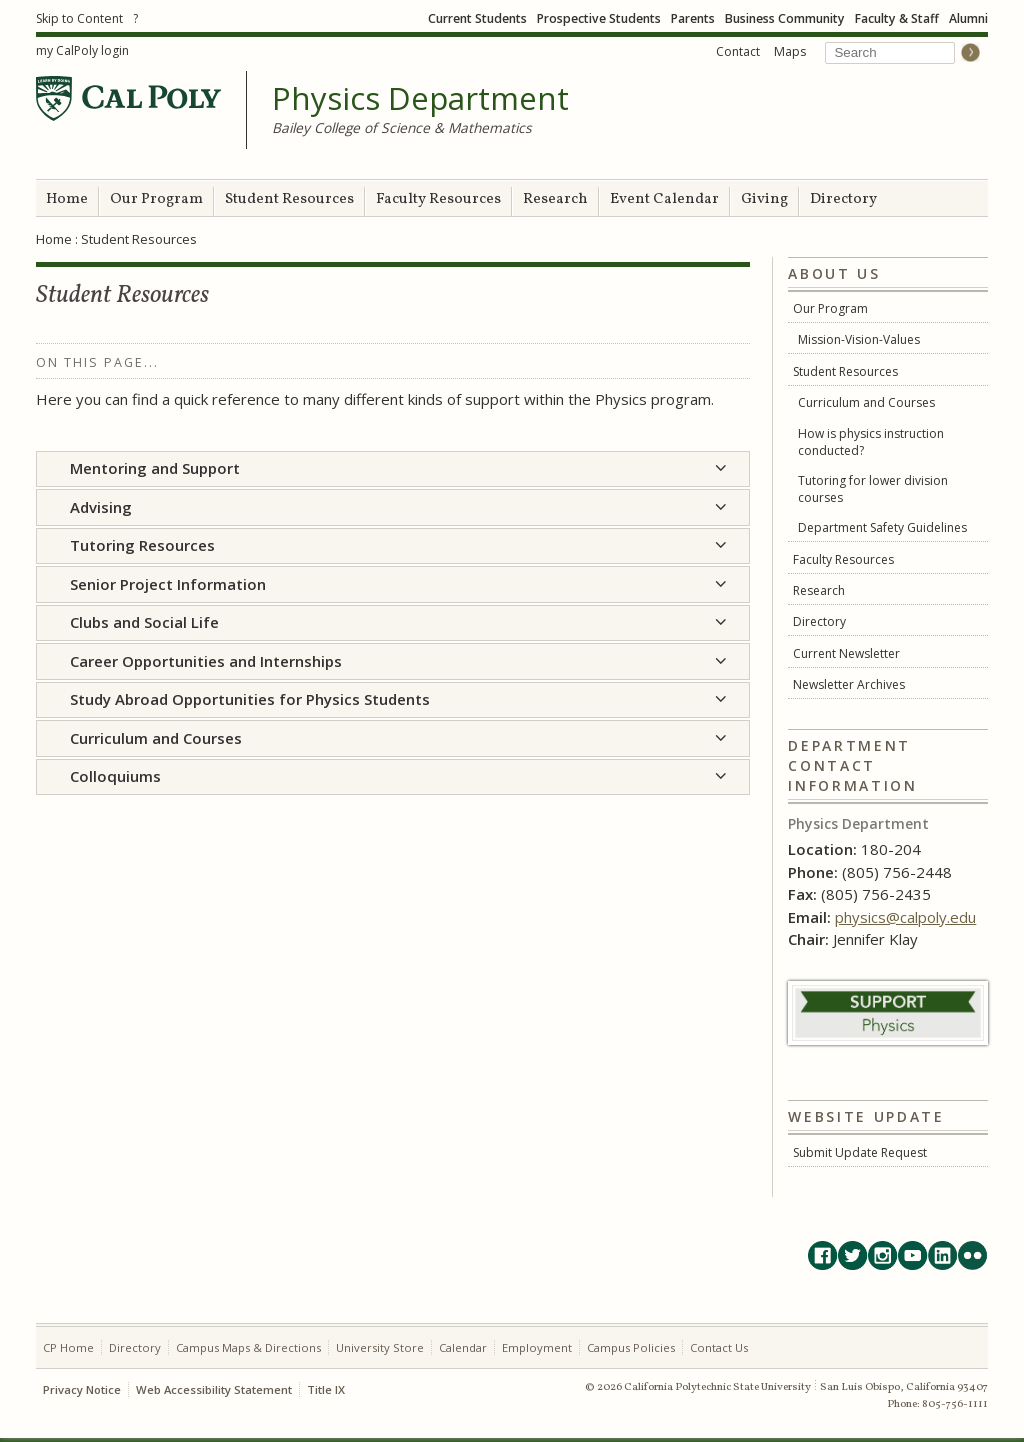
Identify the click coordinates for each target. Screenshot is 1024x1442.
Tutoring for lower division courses (873, 489)
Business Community (785, 18)
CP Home (68, 1347)
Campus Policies (631, 1347)
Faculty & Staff (897, 18)
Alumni (968, 18)
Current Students (477, 18)
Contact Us (719, 1347)
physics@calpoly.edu (905, 917)
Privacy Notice (82, 1389)
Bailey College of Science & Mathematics (402, 127)
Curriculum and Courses (866, 402)
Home (67, 199)
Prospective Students (599, 18)
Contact (738, 51)
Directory (843, 199)
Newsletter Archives (849, 684)
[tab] (393, 469)
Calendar (463, 1347)
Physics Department (420, 99)
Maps (790, 51)
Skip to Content (79, 18)
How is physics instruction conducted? (871, 442)
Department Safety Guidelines (882, 527)
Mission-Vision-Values (859, 339)
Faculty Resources (438, 199)
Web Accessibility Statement (214, 1389)
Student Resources (289, 199)
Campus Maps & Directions (248, 1347)
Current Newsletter (846, 653)
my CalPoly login (82, 50)
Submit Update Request (860, 1152)
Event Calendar (664, 199)
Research (555, 199)
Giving (764, 199)
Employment (537, 1347)
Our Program (156, 199)
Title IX (326, 1389)
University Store (380, 1347)
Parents (693, 18)
